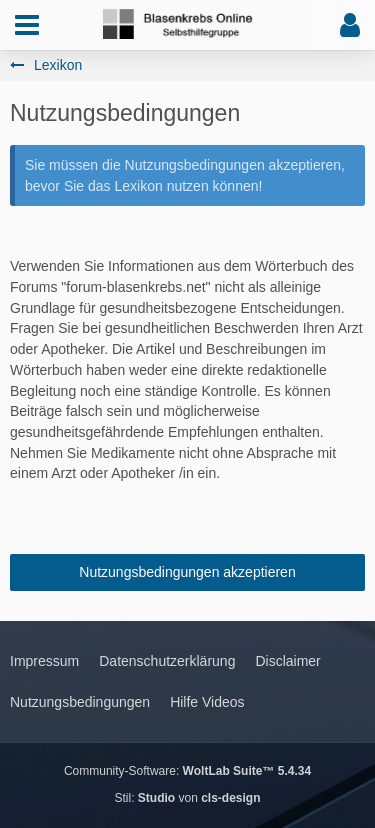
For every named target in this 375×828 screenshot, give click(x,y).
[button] (27, 25)
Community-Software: (187, 771)
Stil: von (187, 798)
